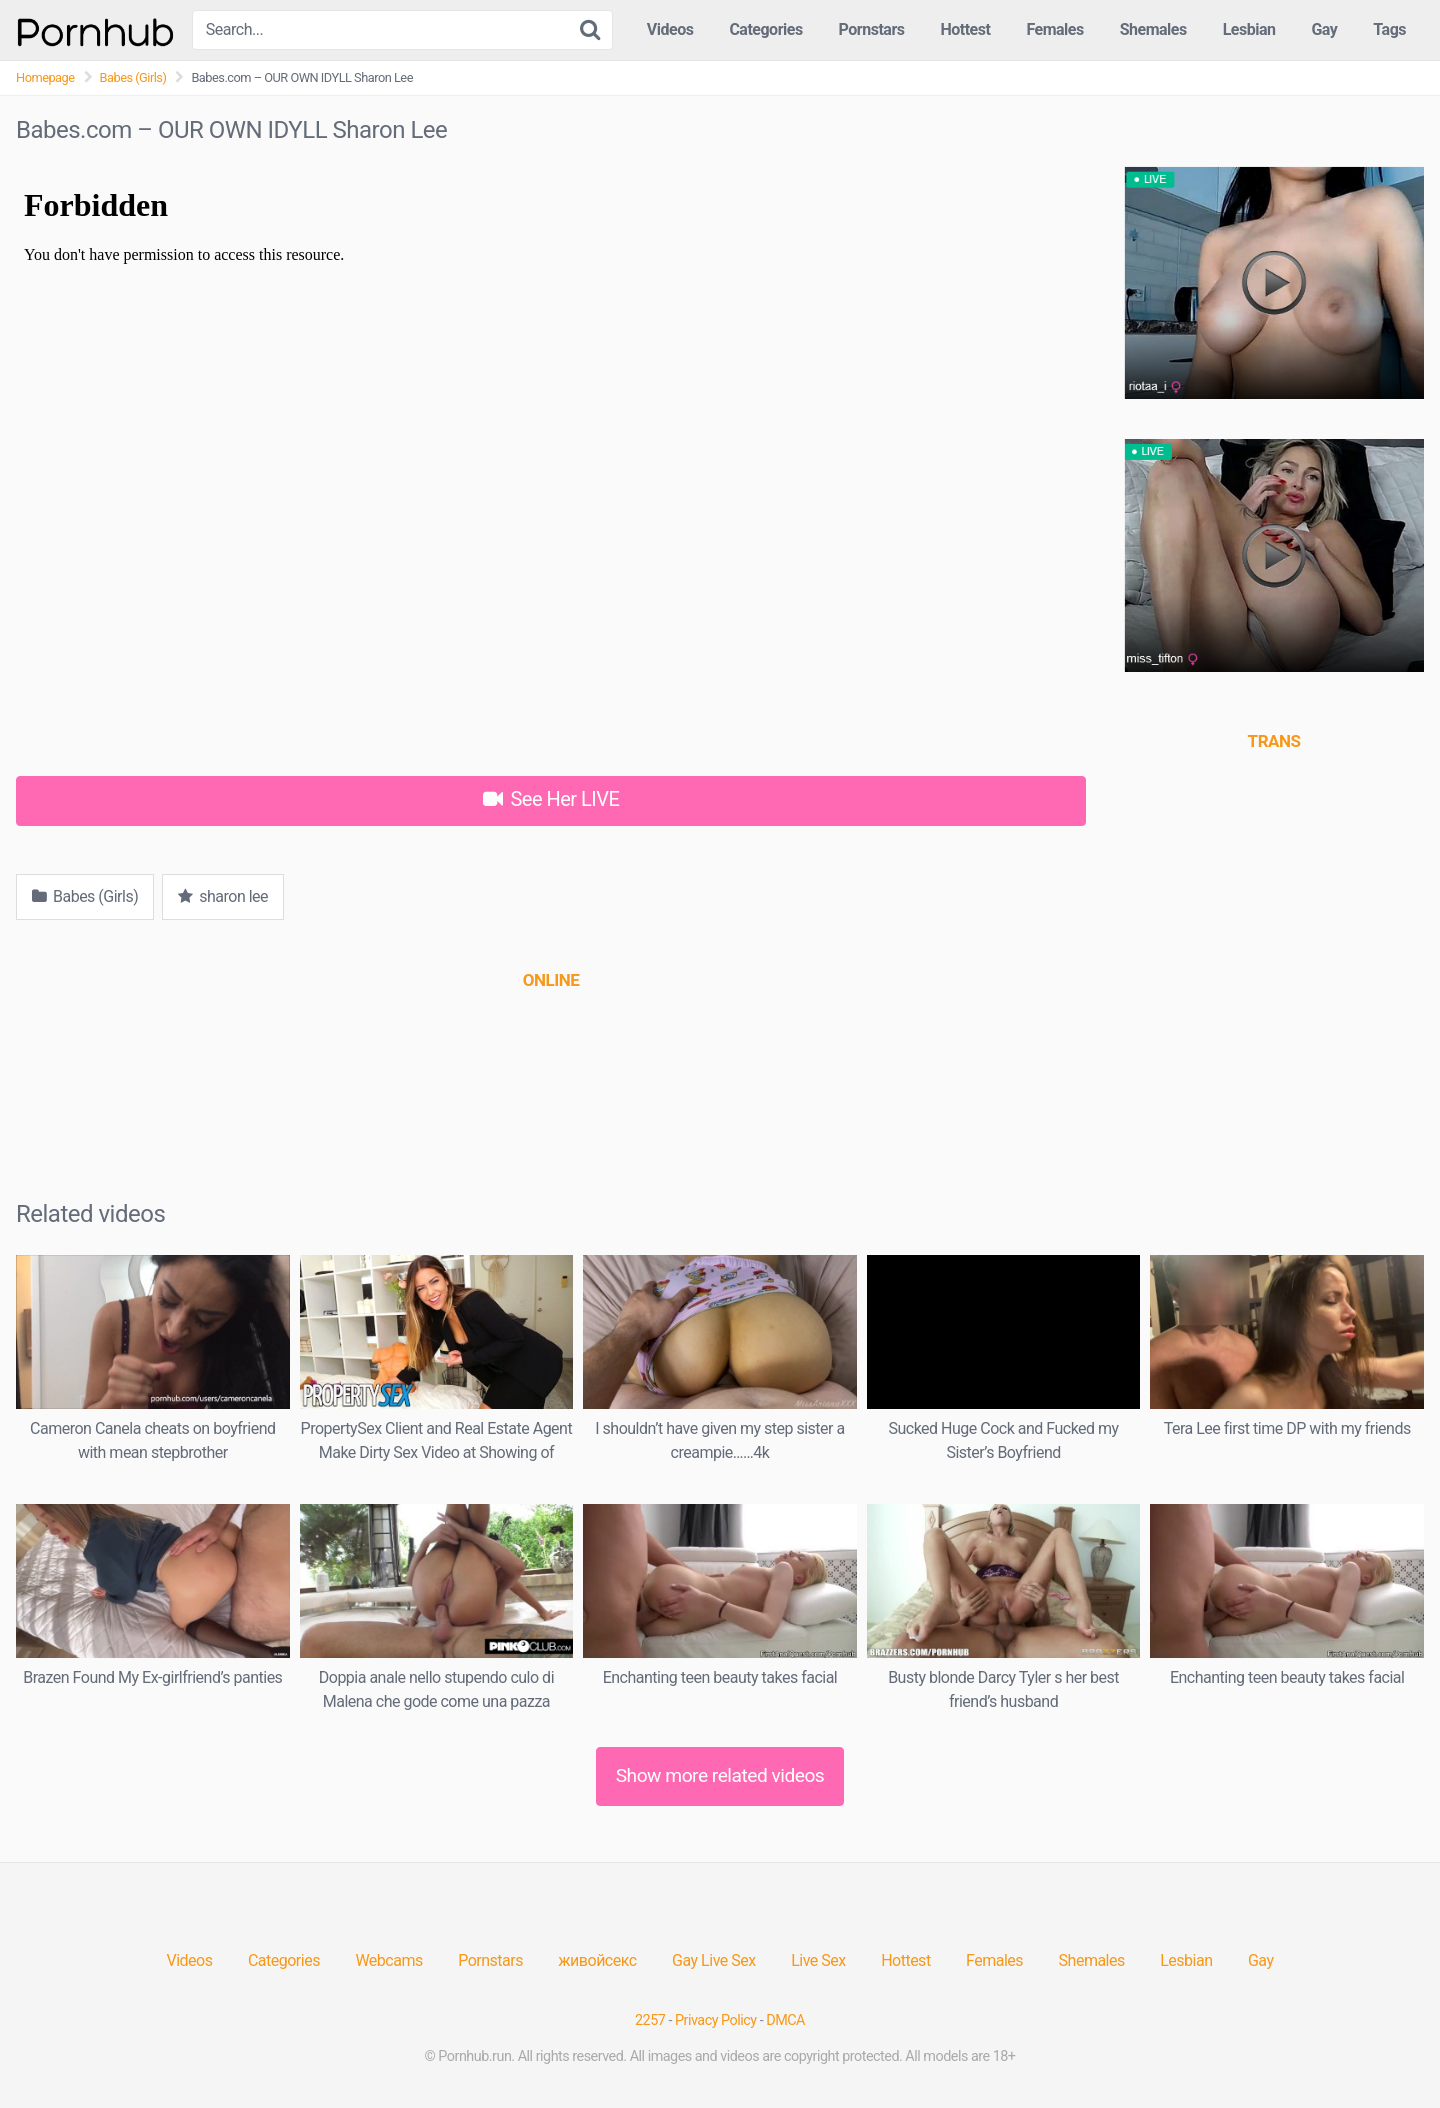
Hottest (965, 29)
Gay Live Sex (714, 1960)
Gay (1324, 29)
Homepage (45, 77)
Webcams (388, 1960)
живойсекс (597, 1960)
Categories (765, 29)
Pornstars (872, 29)
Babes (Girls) (133, 77)
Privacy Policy (716, 2020)
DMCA (785, 2020)
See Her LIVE (551, 799)
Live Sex (818, 1960)
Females (1054, 29)
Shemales (1153, 29)
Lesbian (1249, 29)
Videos (670, 29)
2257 (650, 2020)
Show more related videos (720, 1775)
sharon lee (223, 896)
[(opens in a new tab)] (551, 980)
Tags (1389, 29)
